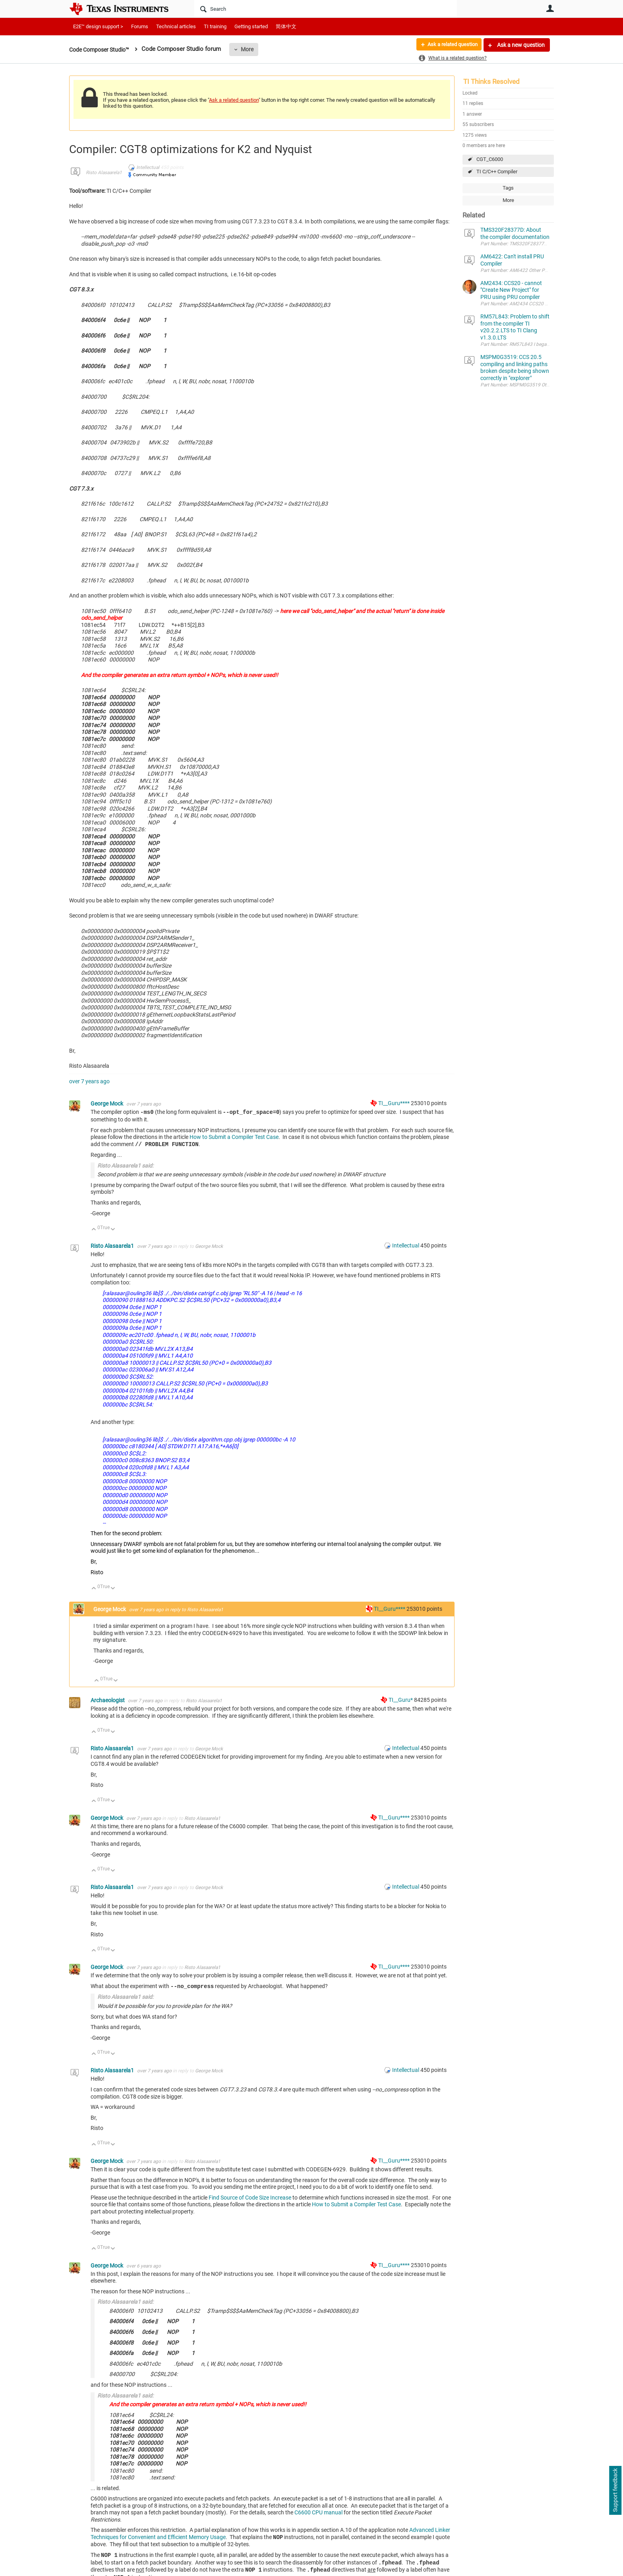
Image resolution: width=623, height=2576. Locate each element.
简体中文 (286, 26)
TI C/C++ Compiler (496, 172)
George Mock (107, 1103)
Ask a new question (520, 45)
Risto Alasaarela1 (104, 172)
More (252, 49)
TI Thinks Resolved (491, 81)
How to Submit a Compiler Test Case (234, 1137)
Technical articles (176, 26)
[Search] (325, 8)
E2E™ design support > (98, 26)
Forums (139, 26)
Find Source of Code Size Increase (250, 2197)
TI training (215, 26)
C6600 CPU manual (318, 2512)
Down (113, 1229)
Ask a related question (449, 45)
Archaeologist (108, 1700)
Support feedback (615, 2490)
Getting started (251, 26)
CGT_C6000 (489, 159)
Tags (508, 188)
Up (94, 1229)
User (550, 8)
